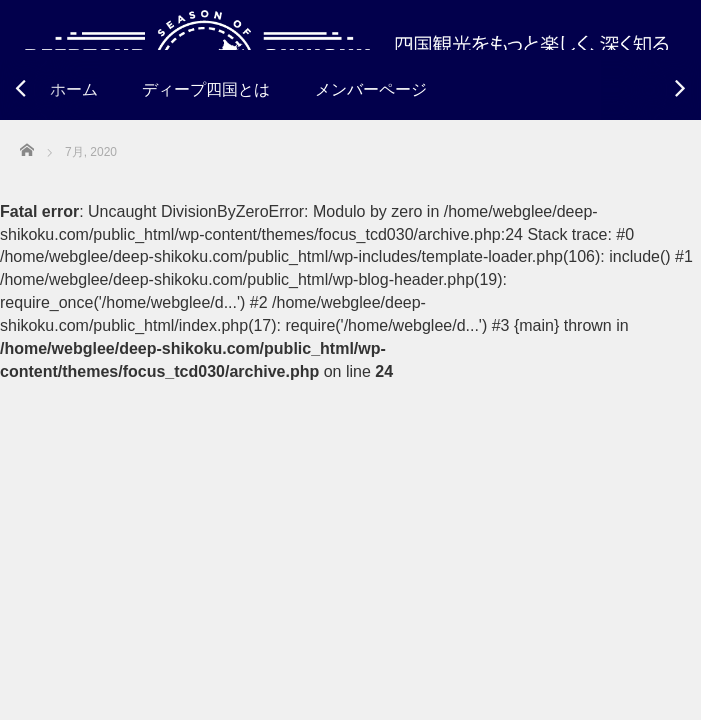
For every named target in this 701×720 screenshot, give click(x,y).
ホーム (74, 89)
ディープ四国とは (206, 89)
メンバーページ (371, 89)
